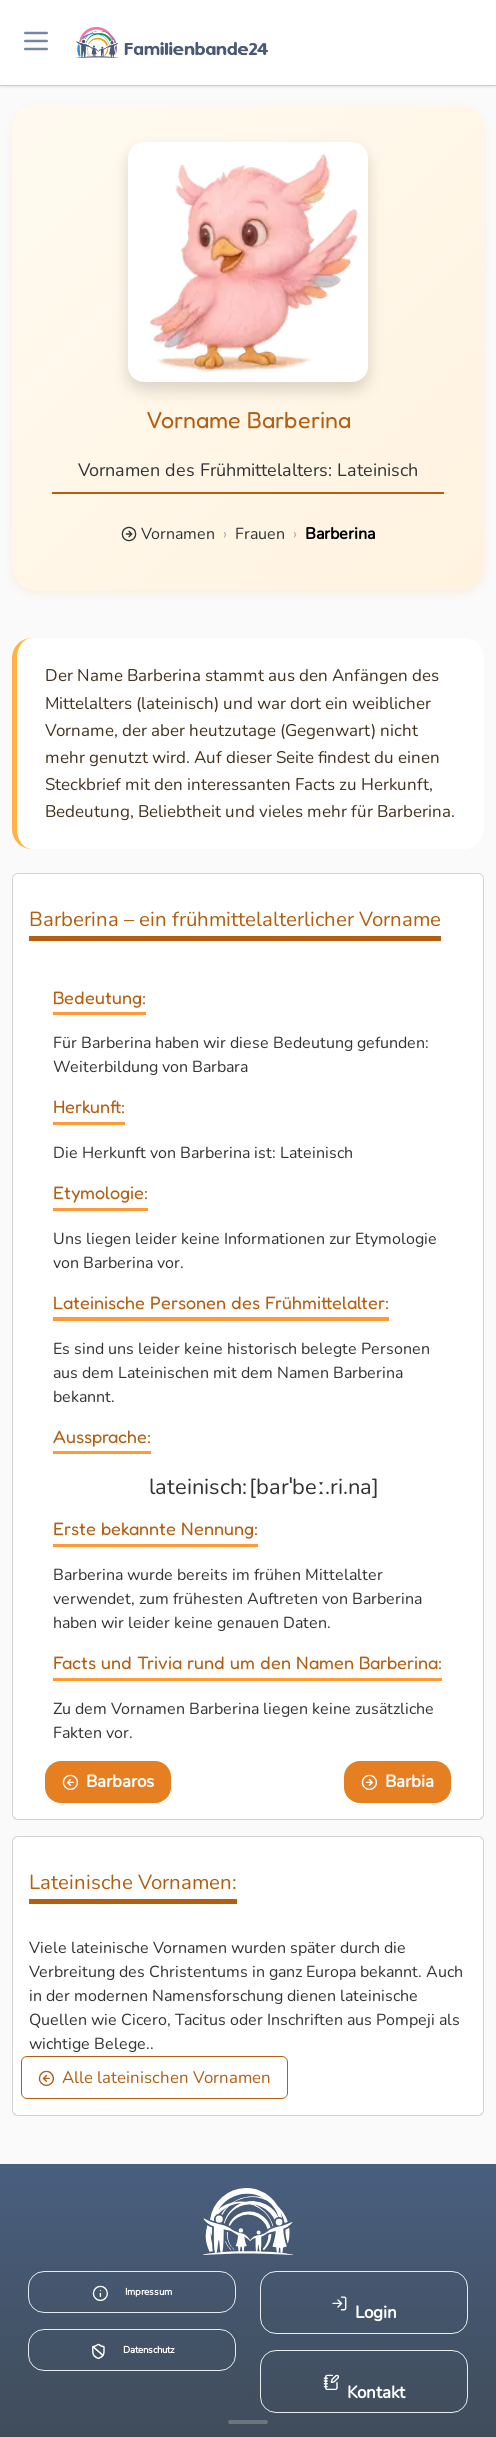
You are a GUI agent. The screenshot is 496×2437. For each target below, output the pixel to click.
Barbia (398, 1781)
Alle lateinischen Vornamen (155, 2077)
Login (364, 2309)
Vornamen (178, 534)
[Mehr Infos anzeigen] (248, 2422)
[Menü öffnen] (36, 42)
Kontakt (364, 2388)
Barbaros (108, 1781)
